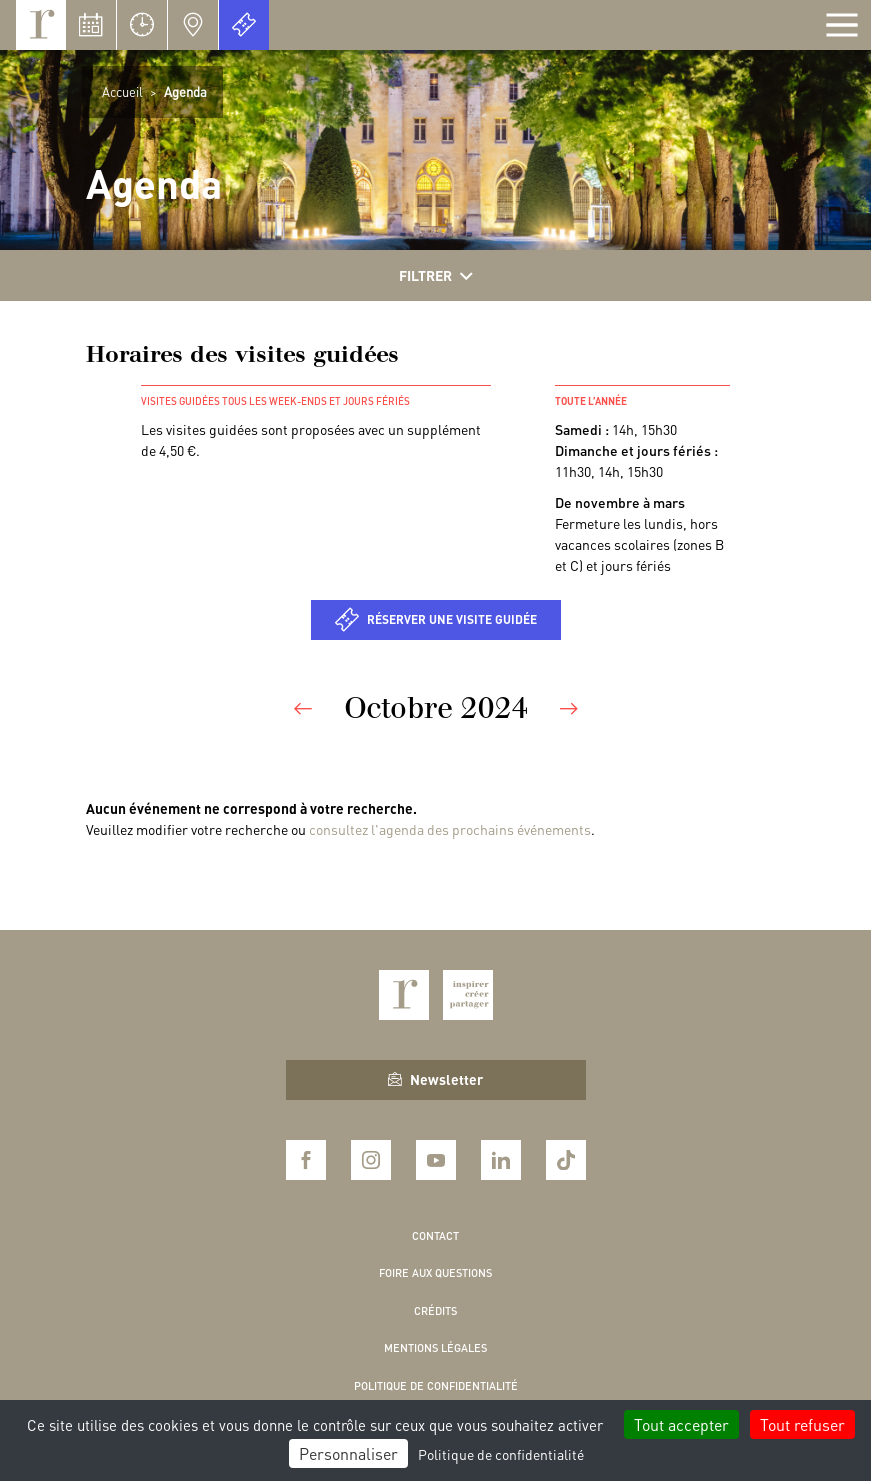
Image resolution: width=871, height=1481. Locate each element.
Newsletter (435, 1079)
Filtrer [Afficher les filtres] (436, 276)
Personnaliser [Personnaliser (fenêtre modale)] (348, 1453)
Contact (435, 1236)
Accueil (122, 91)
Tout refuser (802, 1424)
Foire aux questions (435, 1273)
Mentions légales (435, 1348)
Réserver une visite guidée (452, 619)
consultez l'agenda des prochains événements (450, 829)
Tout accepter (681, 1424)
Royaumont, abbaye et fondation (41, 25)
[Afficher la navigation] (842, 25)
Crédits (435, 1311)
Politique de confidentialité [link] (501, 1454)
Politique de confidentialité (436, 1386)
